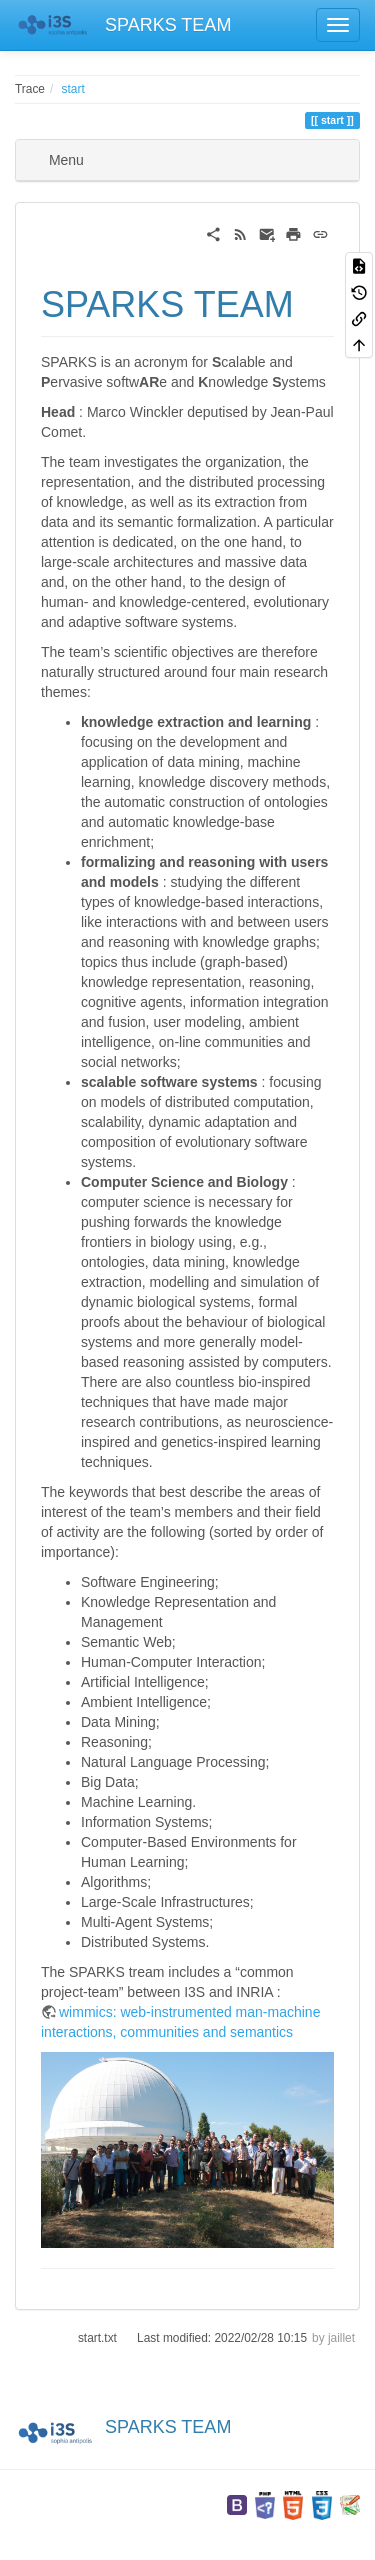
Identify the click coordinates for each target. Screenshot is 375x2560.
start (73, 89)
